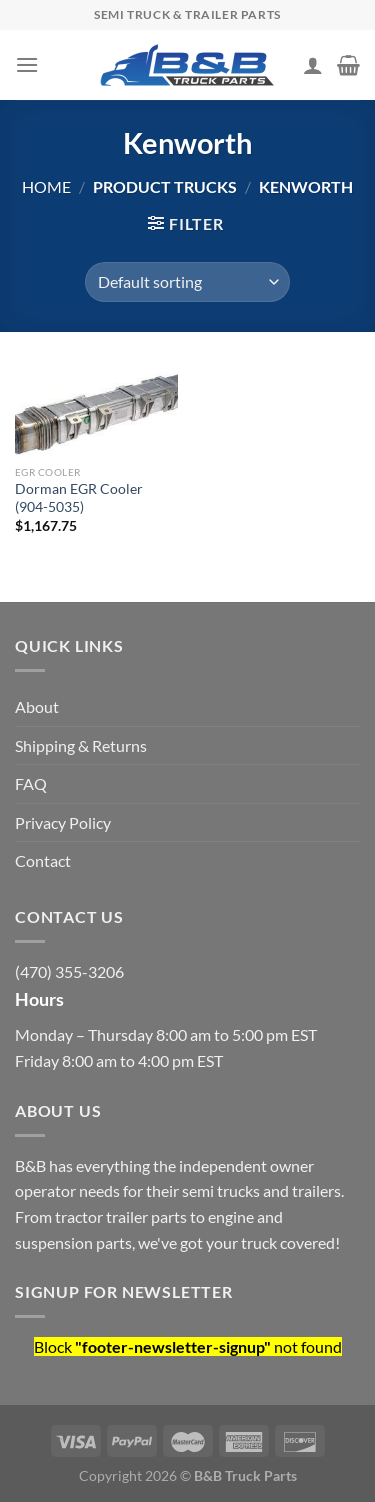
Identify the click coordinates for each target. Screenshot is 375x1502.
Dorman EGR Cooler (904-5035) (79, 498)
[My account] (313, 65)
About (37, 706)
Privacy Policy (63, 822)
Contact (43, 860)
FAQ (31, 783)
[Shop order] (187, 282)
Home (46, 186)
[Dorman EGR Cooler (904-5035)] (96, 409)
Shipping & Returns (81, 745)
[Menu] (27, 64)
